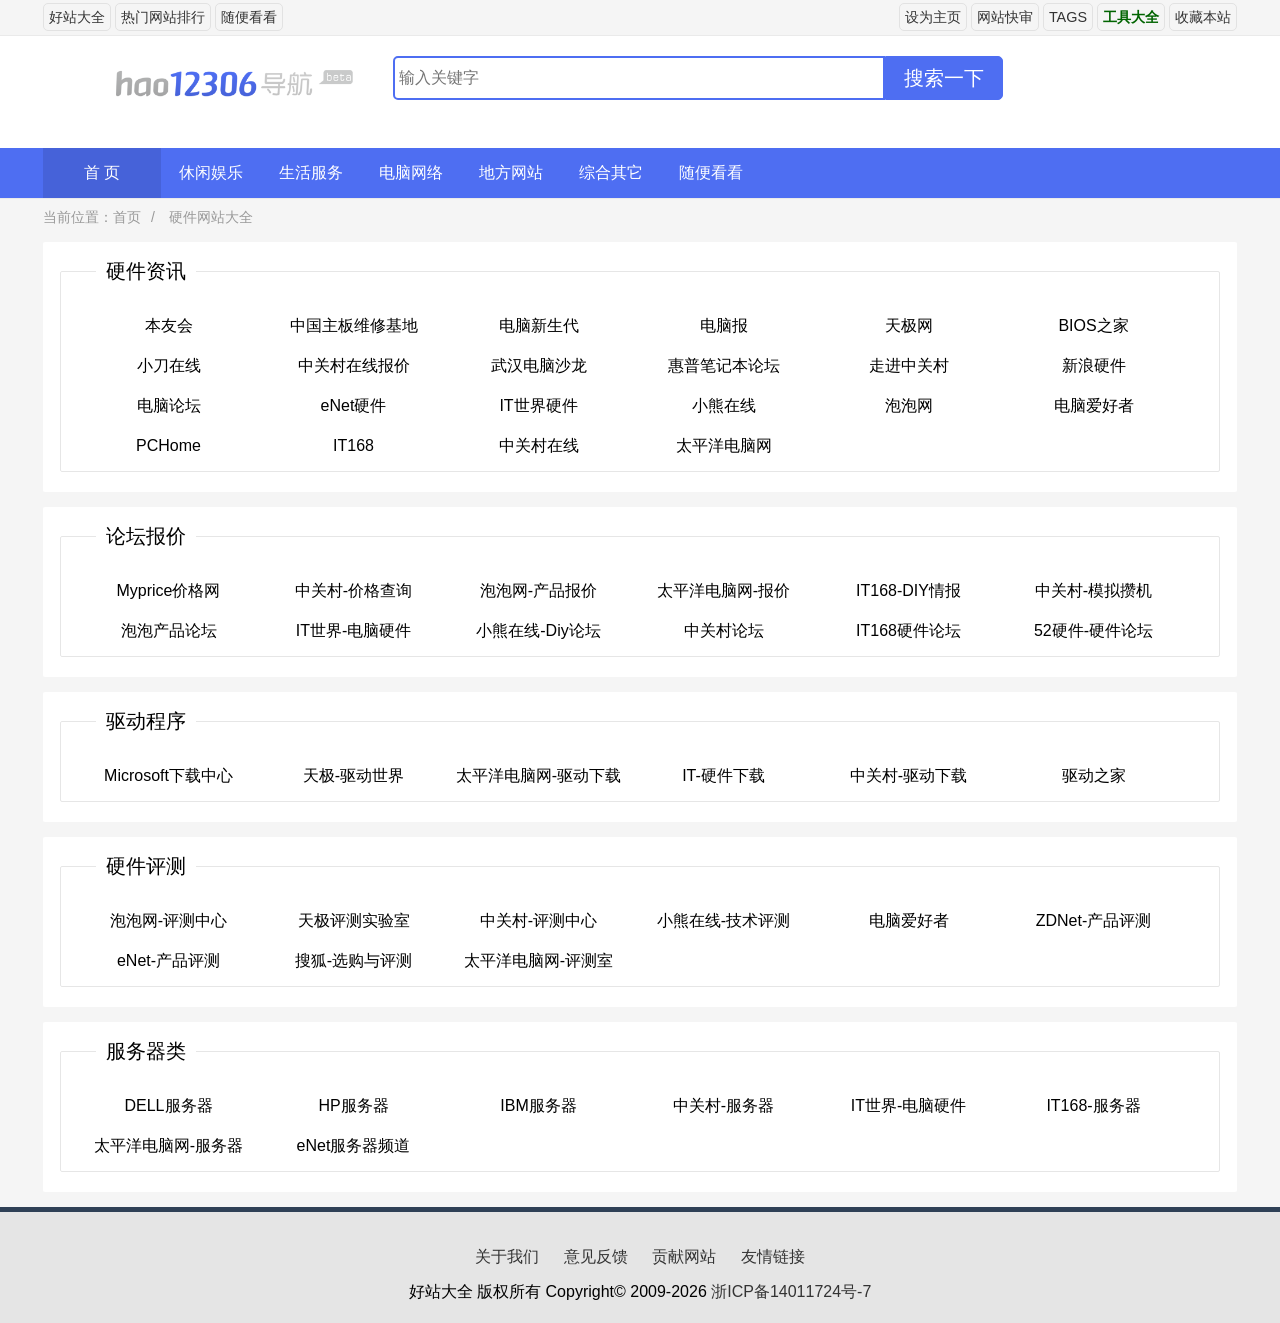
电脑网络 (411, 172)
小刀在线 (169, 365)
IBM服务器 (538, 1105)
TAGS (1068, 17)
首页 (127, 217)
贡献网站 (684, 1256)
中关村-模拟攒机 (1093, 590)
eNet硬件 (354, 405)
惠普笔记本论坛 (724, 365)
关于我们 (507, 1256)
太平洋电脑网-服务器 (168, 1145)
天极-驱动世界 (353, 775)
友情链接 (773, 1256)
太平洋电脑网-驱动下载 (538, 775)
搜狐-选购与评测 (353, 960)
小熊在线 (724, 405)
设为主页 (933, 17)
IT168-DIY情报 (908, 590)
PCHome (168, 445)
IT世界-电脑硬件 (354, 630)
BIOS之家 (1093, 325)
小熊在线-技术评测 (723, 920)
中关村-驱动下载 (908, 775)
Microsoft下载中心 (168, 775)
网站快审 (1005, 17)
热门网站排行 (163, 17)
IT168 (353, 445)
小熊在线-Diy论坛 (538, 630)
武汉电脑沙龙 (539, 365)
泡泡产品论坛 (169, 630)
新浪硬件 (1094, 365)
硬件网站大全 (209, 217)
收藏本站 (1203, 17)
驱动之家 (1094, 775)
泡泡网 (909, 405)
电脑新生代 (539, 325)
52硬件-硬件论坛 (1093, 630)
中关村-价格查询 (353, 590)
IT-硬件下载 (723, 775)
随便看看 (249, 17)
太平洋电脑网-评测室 (538, 960)
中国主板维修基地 (354, 325)
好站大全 (77, 17)
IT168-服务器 (1093, 1105)
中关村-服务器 (723, 1105)
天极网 (909, 325)
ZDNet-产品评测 (1094, 920)
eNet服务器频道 (354, 1145)
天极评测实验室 (354, 920)
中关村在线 (539, 445)
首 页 (102, 172)
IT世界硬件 (538, 405)
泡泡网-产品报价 (538, 590)
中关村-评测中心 (538, 920)
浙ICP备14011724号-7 (791, 1291)
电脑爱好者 (1094, 405)
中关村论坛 (724, 630)
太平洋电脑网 (724, 445)
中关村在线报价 (354, 365)
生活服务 (311, 172)
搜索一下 (944, 78)
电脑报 (724, 325)
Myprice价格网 (168, 590)
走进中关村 (909, 365)
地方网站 (511, 172)
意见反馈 (596, 1256)
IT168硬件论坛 (908, 630)
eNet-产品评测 (168, 960)
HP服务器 (353, 1105)
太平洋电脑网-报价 (723, 590)
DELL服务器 (168, 1105)
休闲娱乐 (211, 172)
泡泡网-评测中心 (168, 920)
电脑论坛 (169, 405)
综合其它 (611, 172)
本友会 (169, 325)
